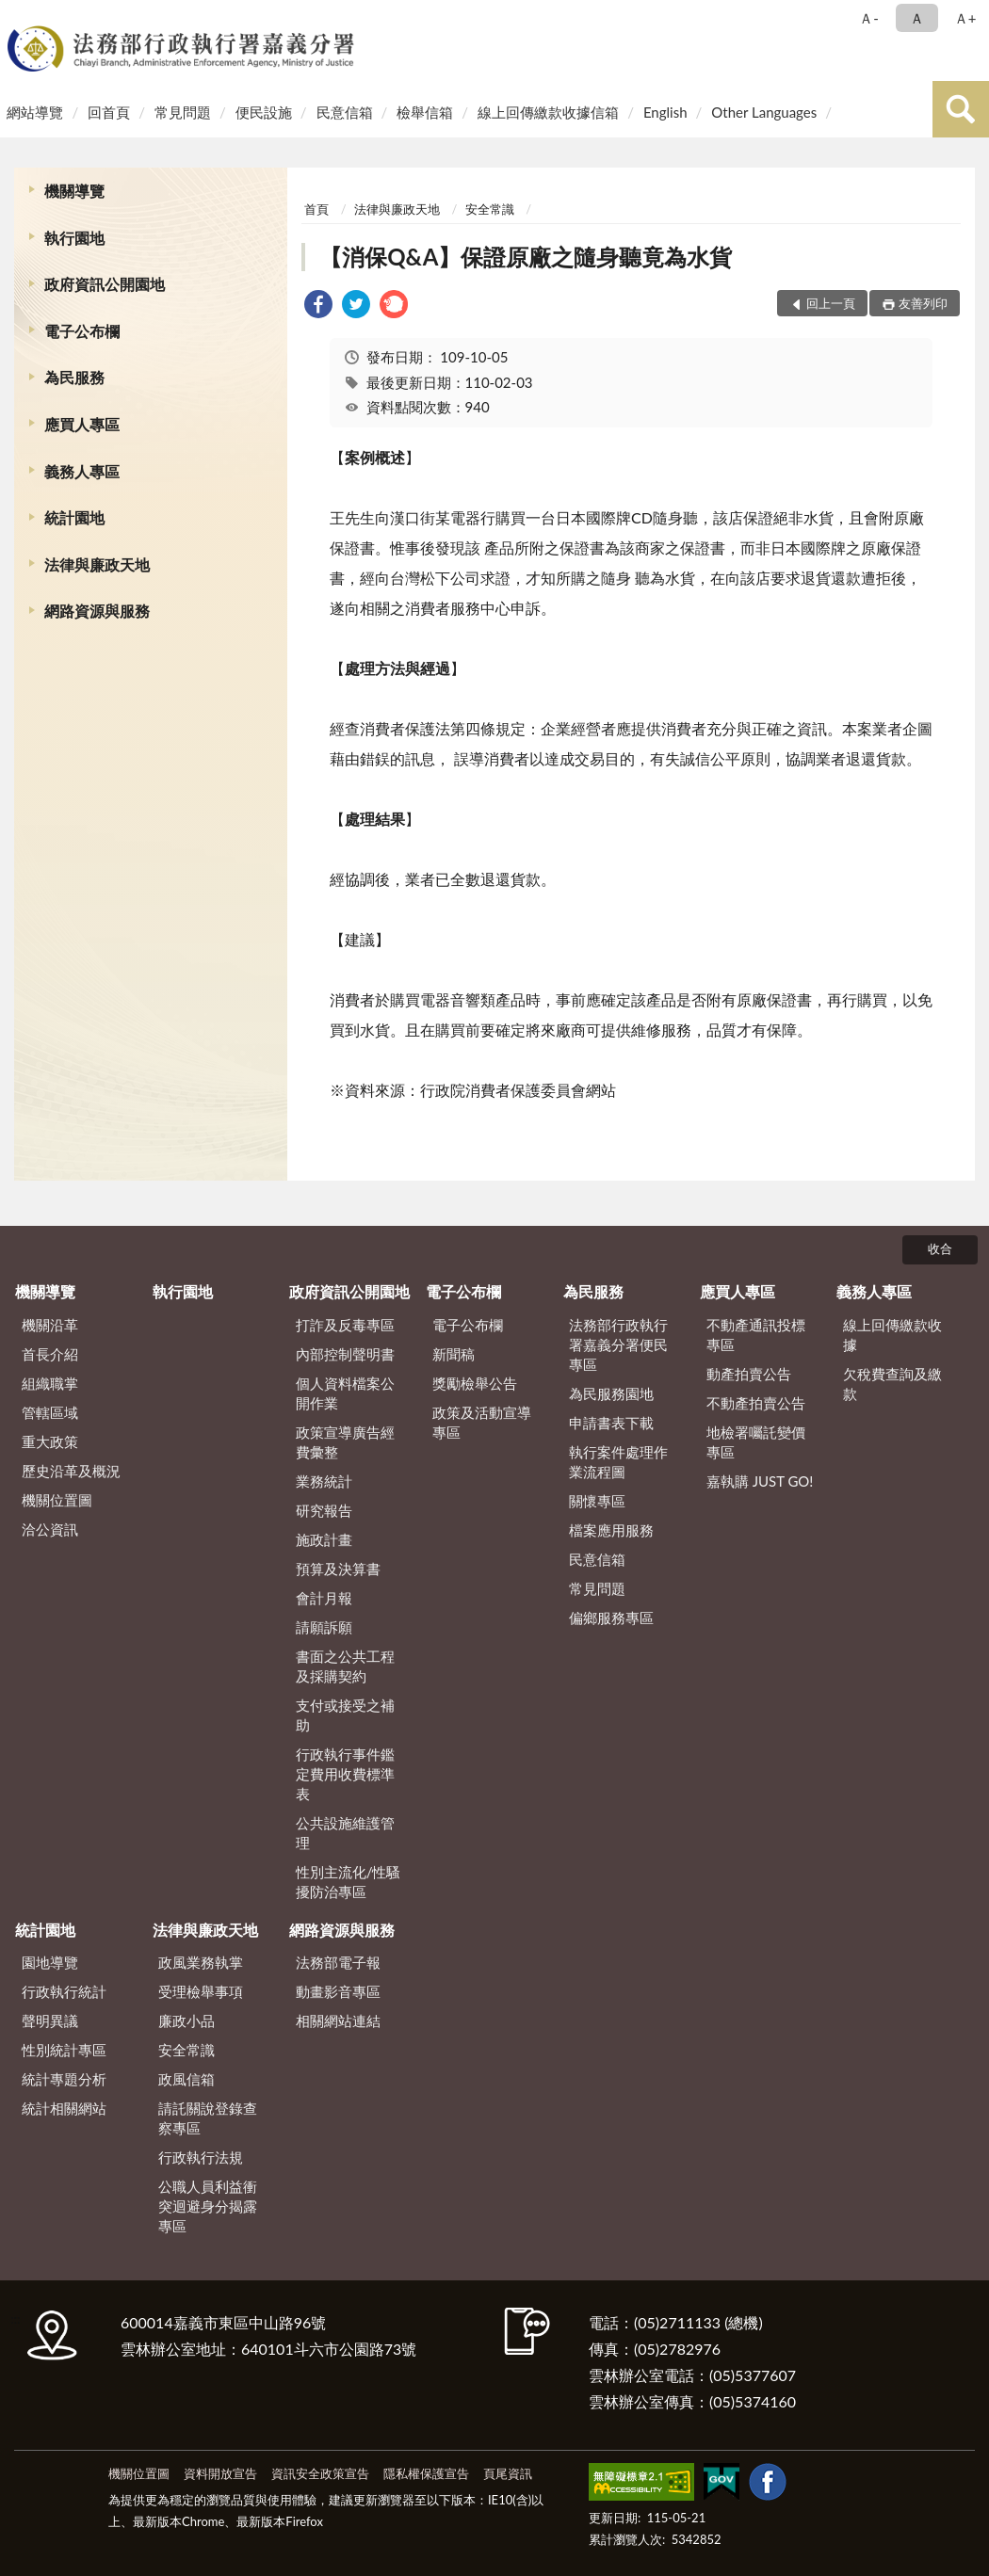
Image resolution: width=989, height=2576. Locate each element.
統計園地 (74, 517)
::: (18, 16)
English (665, 112)
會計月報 (324, 1597)
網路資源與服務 (97, 611)
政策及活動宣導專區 (481, 1422)
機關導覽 (74, 191)
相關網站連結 (338, 2020)
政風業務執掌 (200, 1962)
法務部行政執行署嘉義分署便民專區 (618, 1344)
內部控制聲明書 (345, 1353)
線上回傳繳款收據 (892, 1334)
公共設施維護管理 (345, 1832)
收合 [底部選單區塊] (940, 1248)
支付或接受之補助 (345, 1715)
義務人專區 (82, 471)
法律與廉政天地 (97, 564)
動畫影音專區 (338, 1991)
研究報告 (324, 1510)
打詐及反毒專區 (345, 1324)
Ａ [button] (917, 17)
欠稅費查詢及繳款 (892, 1383)
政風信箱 (186, 2078)
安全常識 (489, 209)
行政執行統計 (64, 1991)
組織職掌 (50, 1383)
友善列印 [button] (923, 303)
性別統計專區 (64, 2049)
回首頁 (109, 112)
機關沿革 (50, 1324)
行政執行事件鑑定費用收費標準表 (345, 1774)
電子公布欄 (82, 331)
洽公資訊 (50, 1529)
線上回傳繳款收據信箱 (548, 112)
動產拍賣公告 (748, 1373)
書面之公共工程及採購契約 (345, 1666)
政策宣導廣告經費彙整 (345, 1442)
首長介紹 (50, 1353)
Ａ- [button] (869, 17)
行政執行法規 (200, 2157)
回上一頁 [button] (830, 303)
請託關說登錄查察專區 (207, 2118)
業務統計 (324, 1481)
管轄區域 (50, 1412)
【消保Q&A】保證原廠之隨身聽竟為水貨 (525, 256)
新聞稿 (453, 1353)
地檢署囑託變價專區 (755, 1442)
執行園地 (74, 238)
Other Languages (764, 112)
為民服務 (74, 377)
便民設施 (263, 112)
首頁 (316, 209)
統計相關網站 (64, 2108)
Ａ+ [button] (965, 17)
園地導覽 (50, 1962)
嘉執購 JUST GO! (760, 1481)
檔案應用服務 (611, 1529)
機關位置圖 (57, 1499)
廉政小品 (186, 2020)
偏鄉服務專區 (611, 1617)
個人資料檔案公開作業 (345, 1393)
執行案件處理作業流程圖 (618, 1461)
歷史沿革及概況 (71, 1470)
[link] (318, 306)
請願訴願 (324, 1626)
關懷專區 (597, 1500)
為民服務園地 (611, 1393)
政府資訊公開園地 (104, 284)
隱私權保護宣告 (426, 2473)
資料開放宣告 (220, 2473)
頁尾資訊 (507, 2473)
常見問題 (182, 112)
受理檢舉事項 (200, 1991)
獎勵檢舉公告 (474, 1383)
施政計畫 (324, 1539)
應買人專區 (82, 424)
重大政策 (50, 1441)
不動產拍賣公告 (755, 1402)
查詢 (960, 109)
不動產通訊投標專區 (755, 1334)
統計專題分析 (64, 2078)
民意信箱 (344, 112)
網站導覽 (35, 112)
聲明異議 (50, 2020)
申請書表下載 (611, 1422)
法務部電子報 (338, 1962)
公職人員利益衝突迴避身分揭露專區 (207, 2206)
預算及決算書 (338, 1568)
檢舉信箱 (425, 112)
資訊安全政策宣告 (320, 2473)
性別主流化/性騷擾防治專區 (348, 1881)
